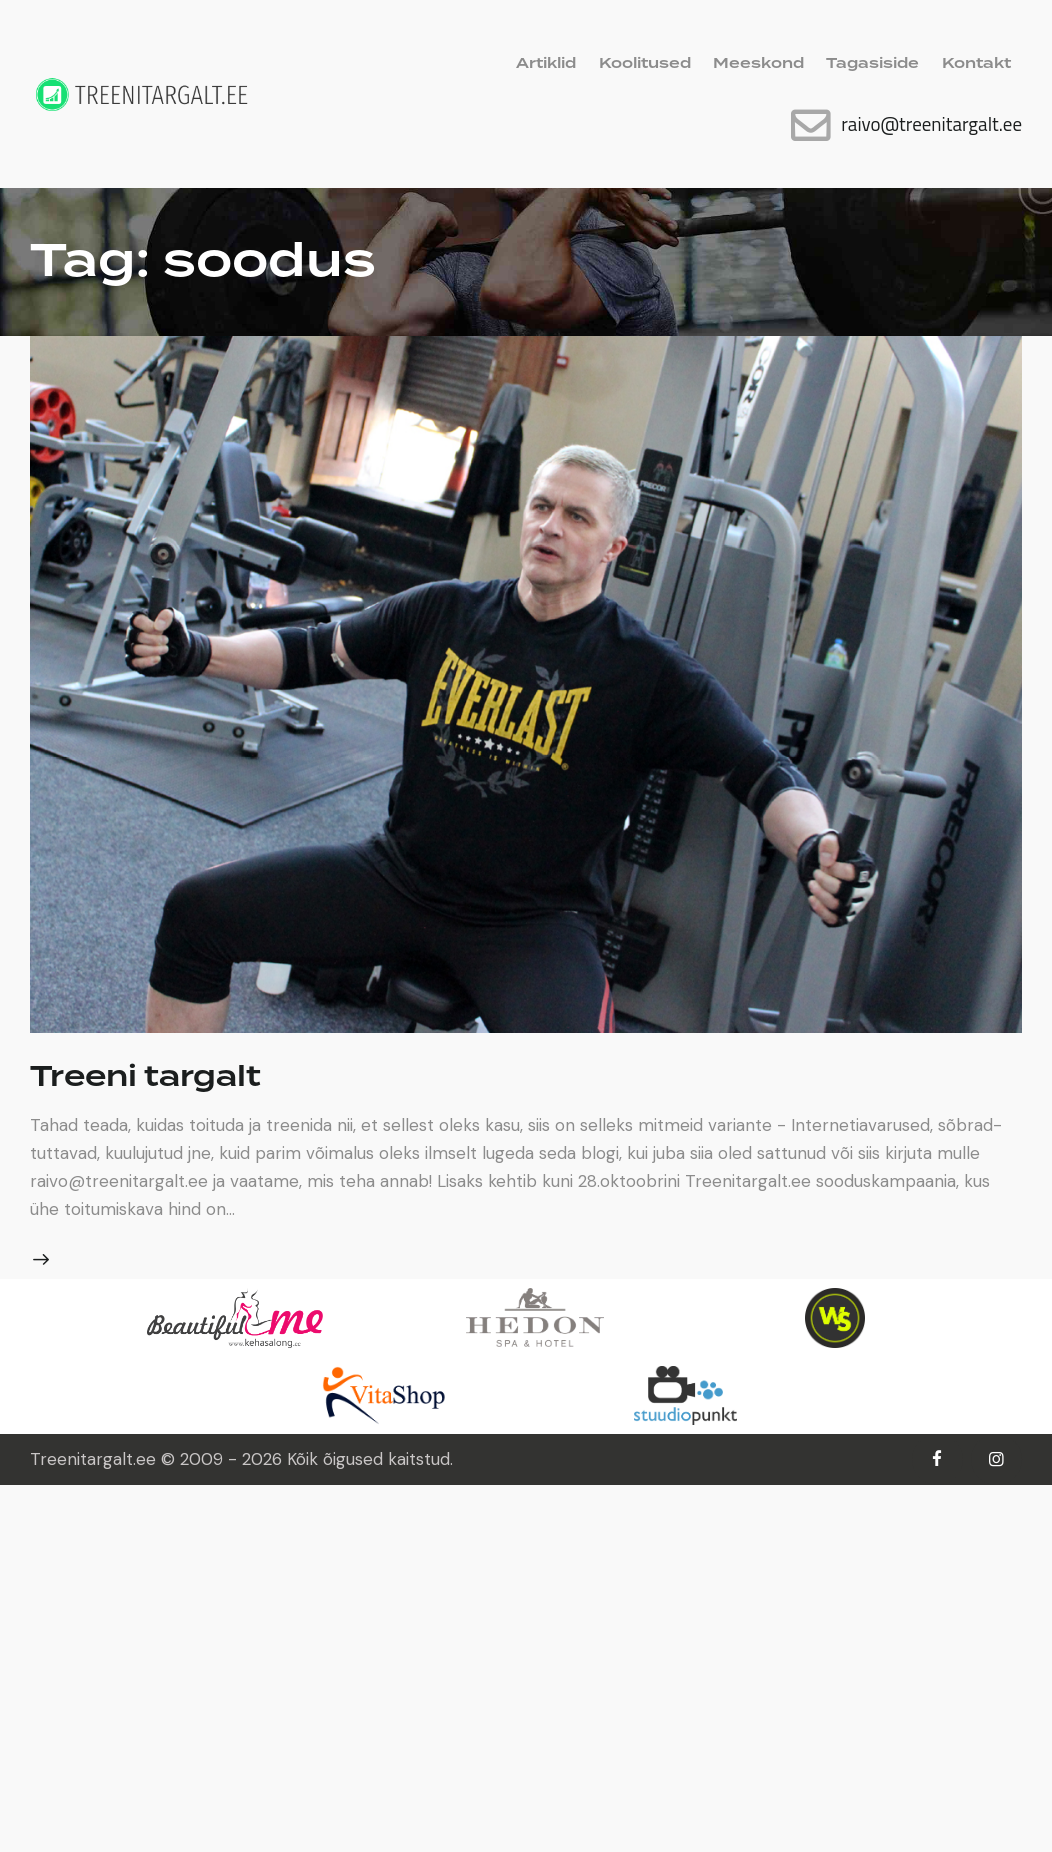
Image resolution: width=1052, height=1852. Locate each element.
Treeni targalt (145, 1077)
